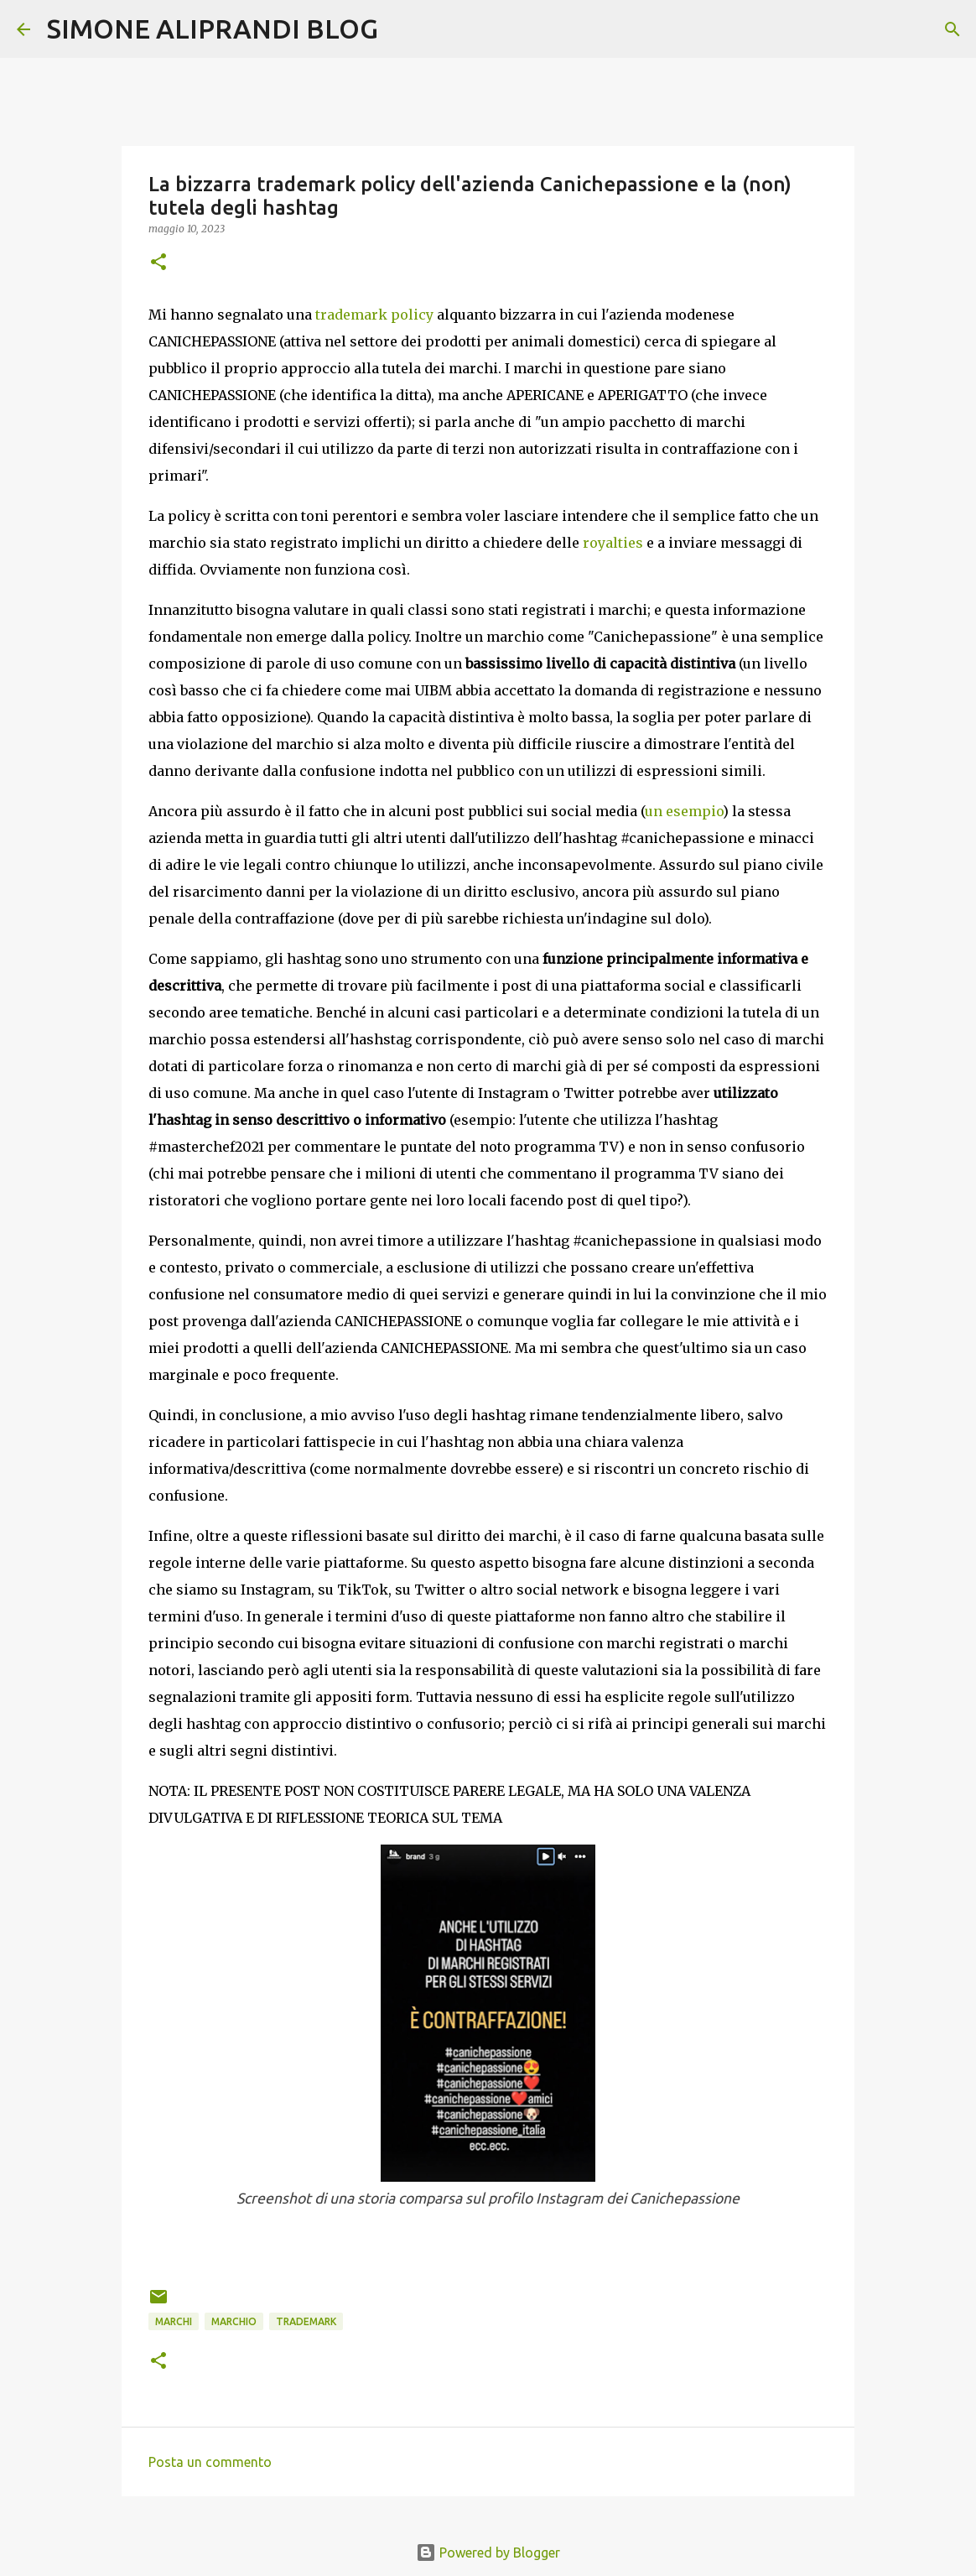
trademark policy (374, 314)
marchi (173, 2321)
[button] (158, 263)
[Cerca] (402, 29)
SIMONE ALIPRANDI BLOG (212, 28)
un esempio (684, 811)
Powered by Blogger (488, 2552)
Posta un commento (210, 2461)
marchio (234, 2321)
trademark (306, 2321)
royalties (613, 542)
